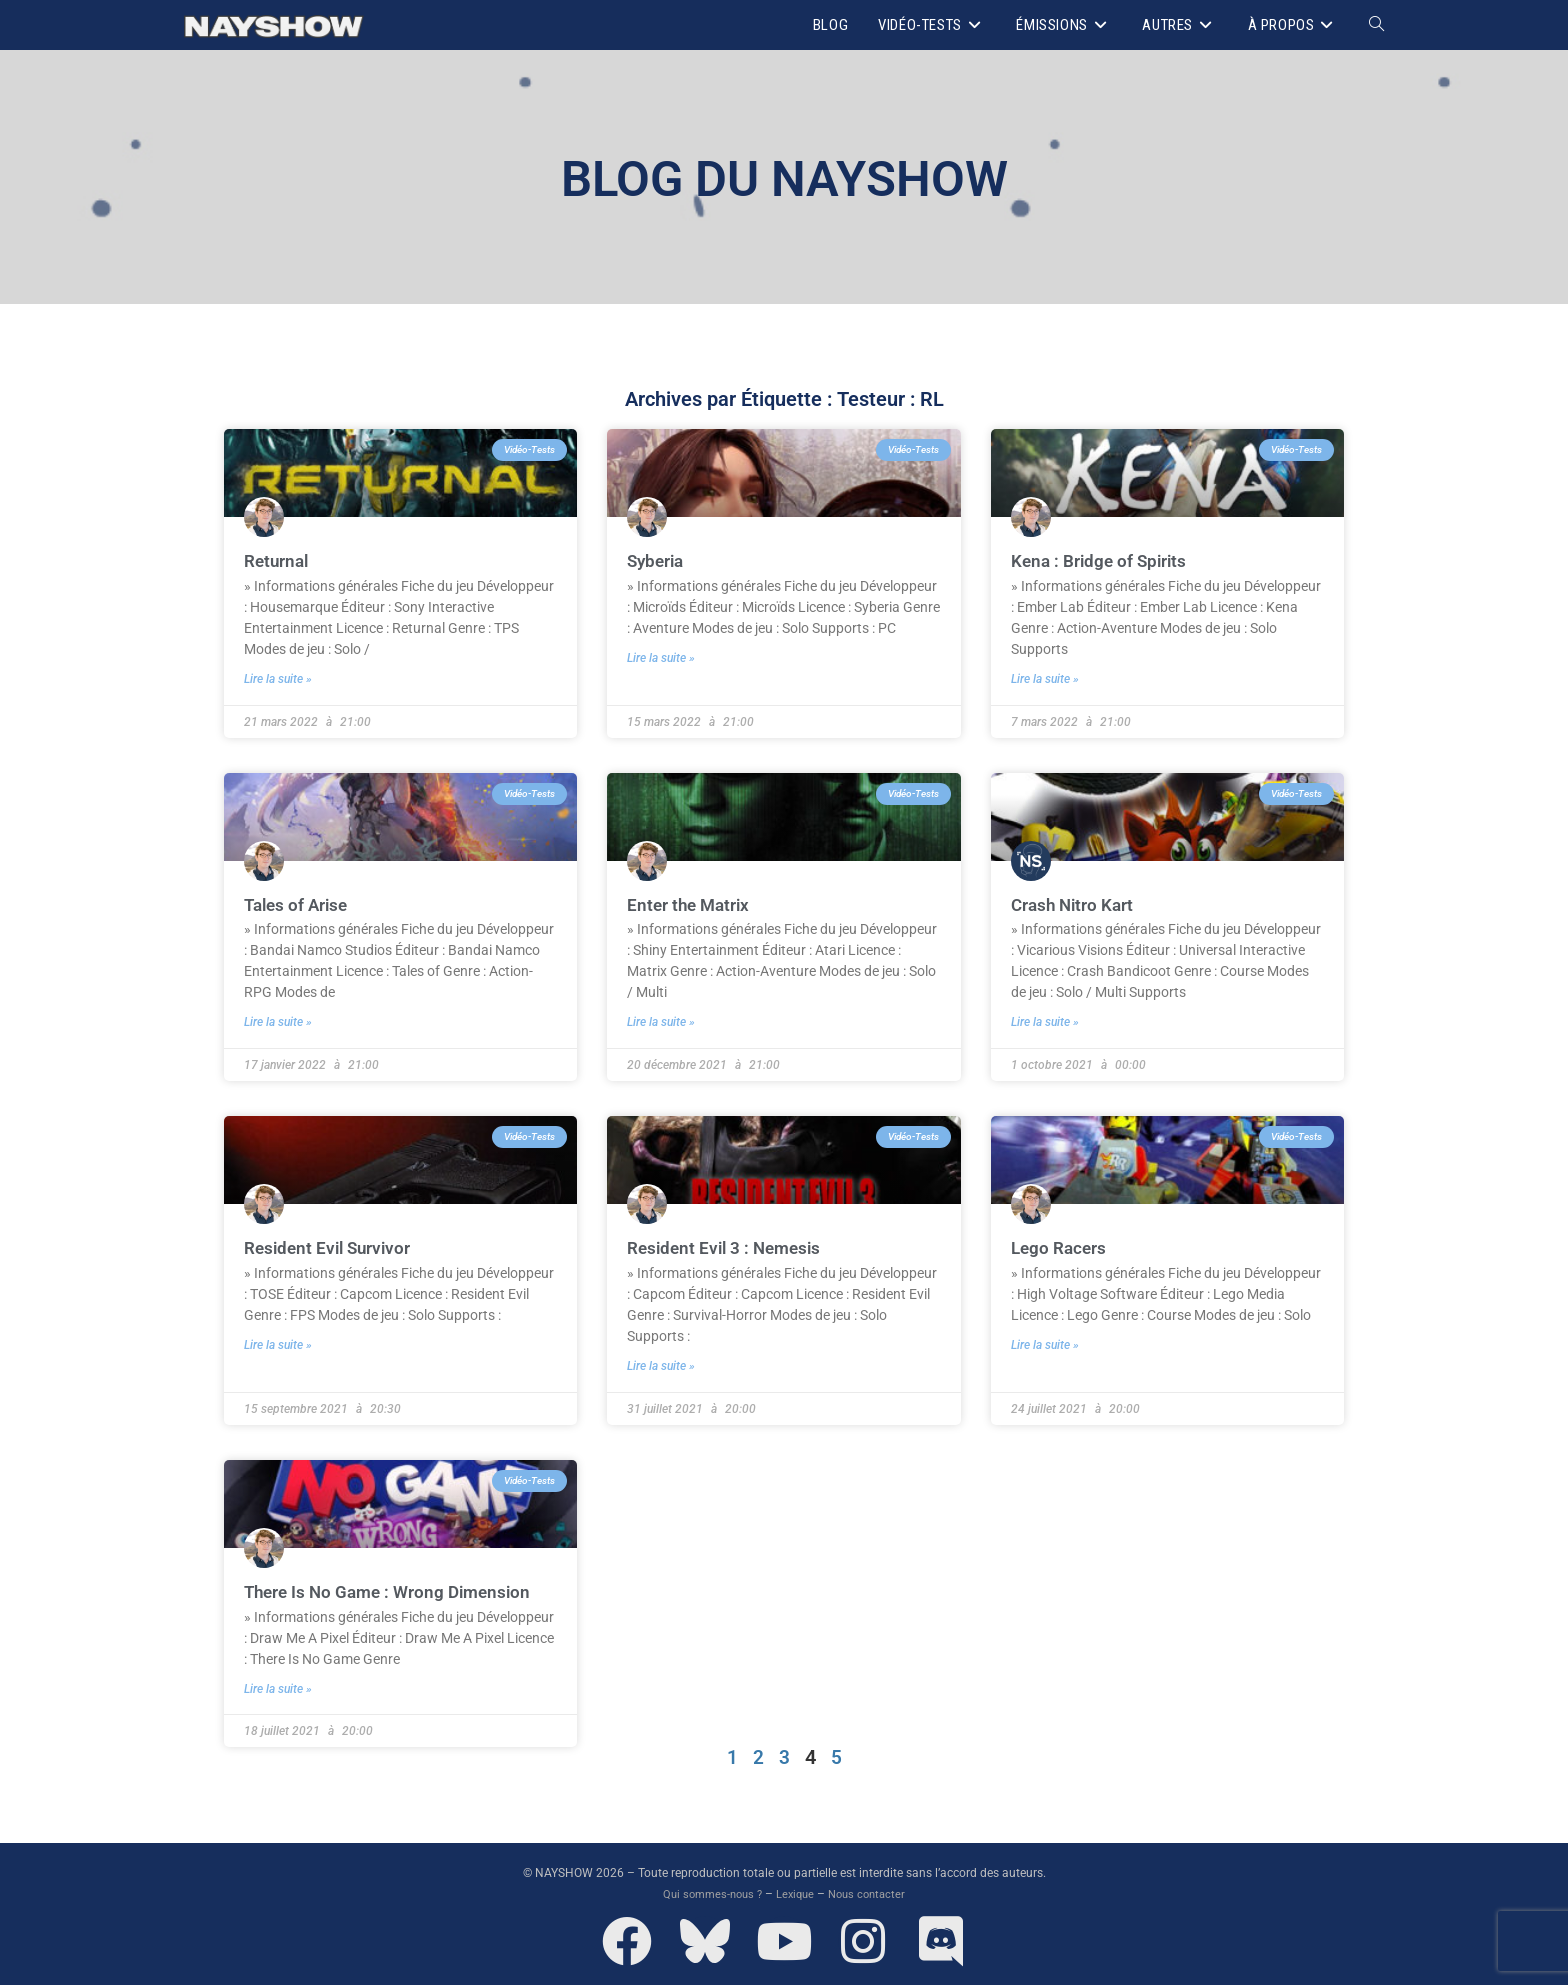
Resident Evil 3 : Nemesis (728, 1246)
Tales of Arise (299, 903)
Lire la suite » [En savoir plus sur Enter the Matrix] (661, 1021)
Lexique (796, 1891)
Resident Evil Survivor (331, 1246)
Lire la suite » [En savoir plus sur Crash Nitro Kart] (1045, 1021)
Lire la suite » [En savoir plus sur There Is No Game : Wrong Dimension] (278, 1686)
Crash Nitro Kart (1075, 903)
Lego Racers (1060, 1246)
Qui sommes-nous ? (708, 1891)
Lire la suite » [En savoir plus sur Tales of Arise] (278, 1021)
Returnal (278, 560)
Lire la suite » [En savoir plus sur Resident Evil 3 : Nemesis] (661, 1364)
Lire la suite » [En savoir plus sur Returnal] (278, 678)
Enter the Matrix (691, 903)
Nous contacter (872, 1891)
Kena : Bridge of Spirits (1102, 560)
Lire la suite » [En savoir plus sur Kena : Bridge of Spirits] (1045, 678)
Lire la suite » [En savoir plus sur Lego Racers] (1045, 1343)
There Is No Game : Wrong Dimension (394, 1589)
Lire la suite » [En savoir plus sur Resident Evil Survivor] (278, 1343)
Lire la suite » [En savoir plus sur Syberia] (661, 657)
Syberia (657, 560)
